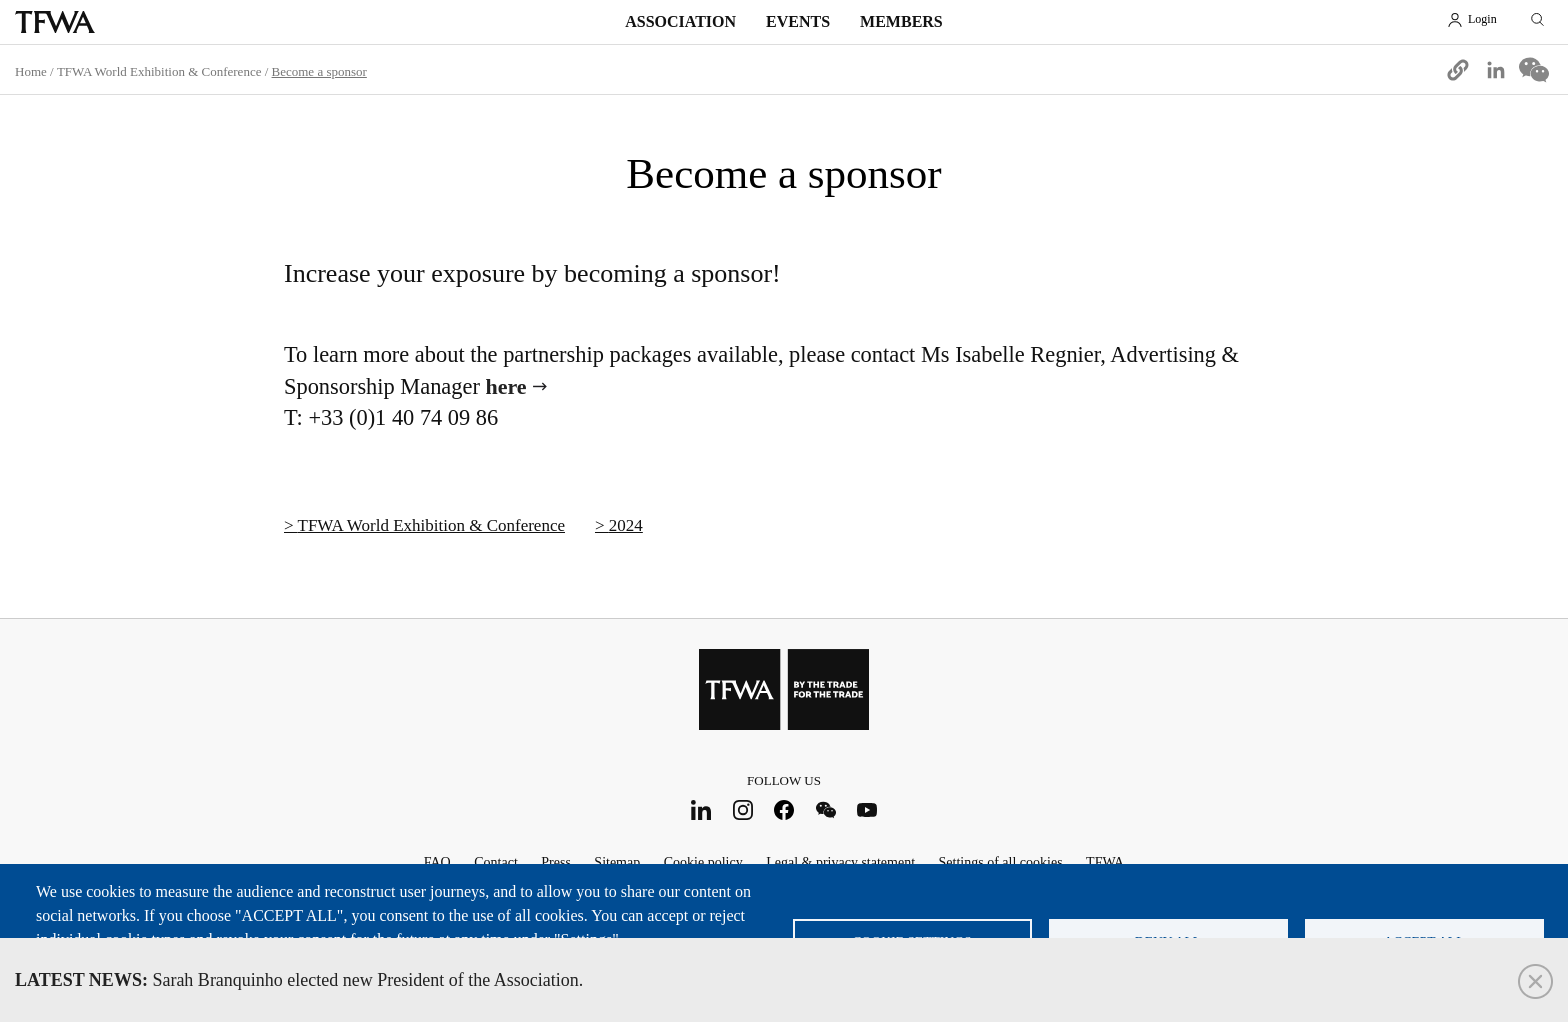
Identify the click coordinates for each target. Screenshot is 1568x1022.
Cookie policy (703, 862)
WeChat (825, 810)
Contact (496, 862)
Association (680, 21)
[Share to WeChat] (1534, 70)
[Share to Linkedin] (1496, 70)
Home (31, 71)
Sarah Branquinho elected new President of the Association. (299, 980)
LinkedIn (701, 810)
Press (556, 862)
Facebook (784, 810)
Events (798, 21)
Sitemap (617, 862)
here (506, 386)
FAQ (437, 862)
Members (901, 21)
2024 (626, 525)
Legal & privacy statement (840, 862)
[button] (1458, 70)
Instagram (742, 810)
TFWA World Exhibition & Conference (159, 71)
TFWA (55, 22)
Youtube (867, 810)
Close (1535, 981)
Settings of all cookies (1001, 862)
